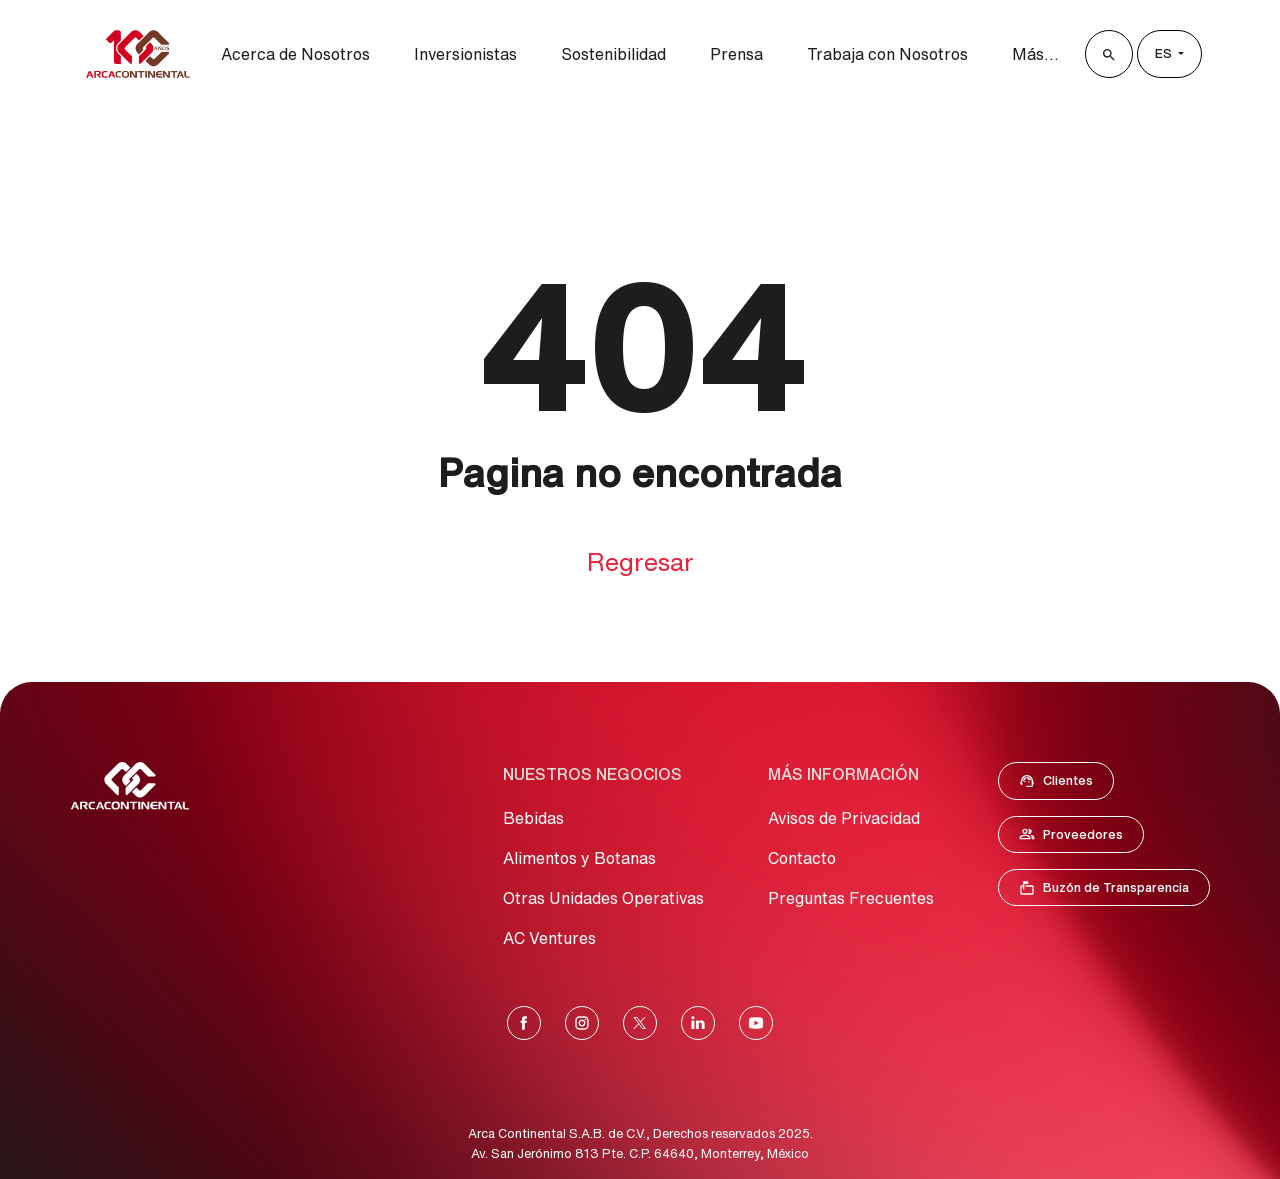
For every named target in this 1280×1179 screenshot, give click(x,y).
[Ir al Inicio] (130, 786)
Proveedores (1081, 838)
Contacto (802, 858)
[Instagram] (582, 1023)
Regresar (640, 561)
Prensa (736, 54)
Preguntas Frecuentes (851, 898)
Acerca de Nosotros (295, 54)
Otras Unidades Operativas (603, 898)
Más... (1035, 54)
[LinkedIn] (698, 1023)
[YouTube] (756, 1023)
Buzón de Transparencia (1114, 892)
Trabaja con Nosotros (887, 54)
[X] (640, 1023)
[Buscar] (1109, 54)
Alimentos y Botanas (579, 858)
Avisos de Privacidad (844, 818)
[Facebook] (524, 1023)
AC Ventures (549, 938)
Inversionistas (465, 54)
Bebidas (533, 818)
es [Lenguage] (1165, 53)
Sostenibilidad (613, 54)
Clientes (1062, 785)
